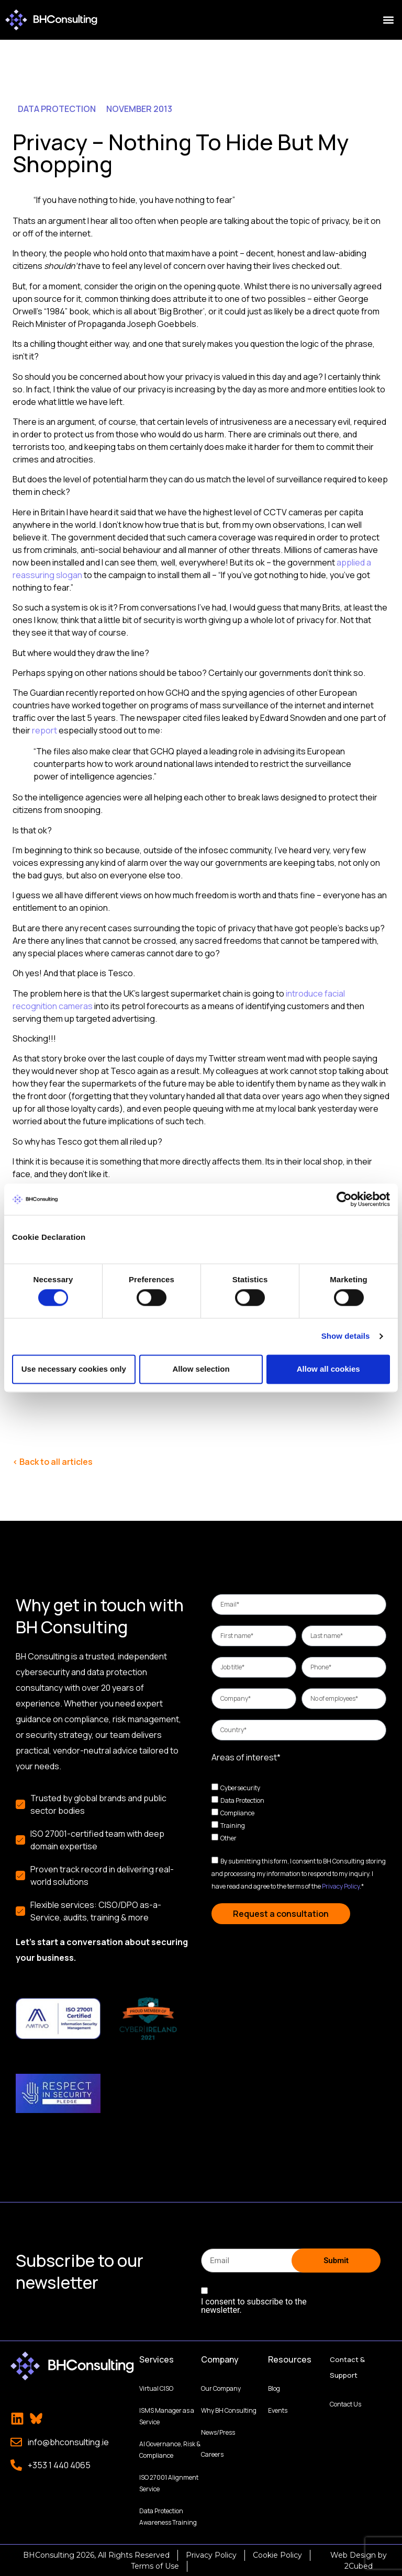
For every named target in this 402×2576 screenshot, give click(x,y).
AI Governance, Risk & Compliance (169, 2448)
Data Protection (242, 1800)
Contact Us (345, 2403)
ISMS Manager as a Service (166, 2415)
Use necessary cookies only (73, 1368)
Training (232, 1825)
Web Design (353, 2554)
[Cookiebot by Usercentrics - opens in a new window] (344, 1199)
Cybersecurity (240, 1787)
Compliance (237, 1813)
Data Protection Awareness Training (168, 2515)
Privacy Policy (341, 1886)
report (44, 730)
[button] (388, 20)
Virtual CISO (156, 2387)
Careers (212, 2453)
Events (277, 2409)
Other (228, 1838)
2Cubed (358, 2565)
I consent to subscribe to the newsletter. (254, 2305)
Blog (274, 2387)
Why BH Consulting (228, 2409)
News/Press (218, 2431)
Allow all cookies (328, 1368)
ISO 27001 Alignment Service (168, 2482)
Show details (345, 1336)
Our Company (221, 2387)
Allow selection (200, 1368)
